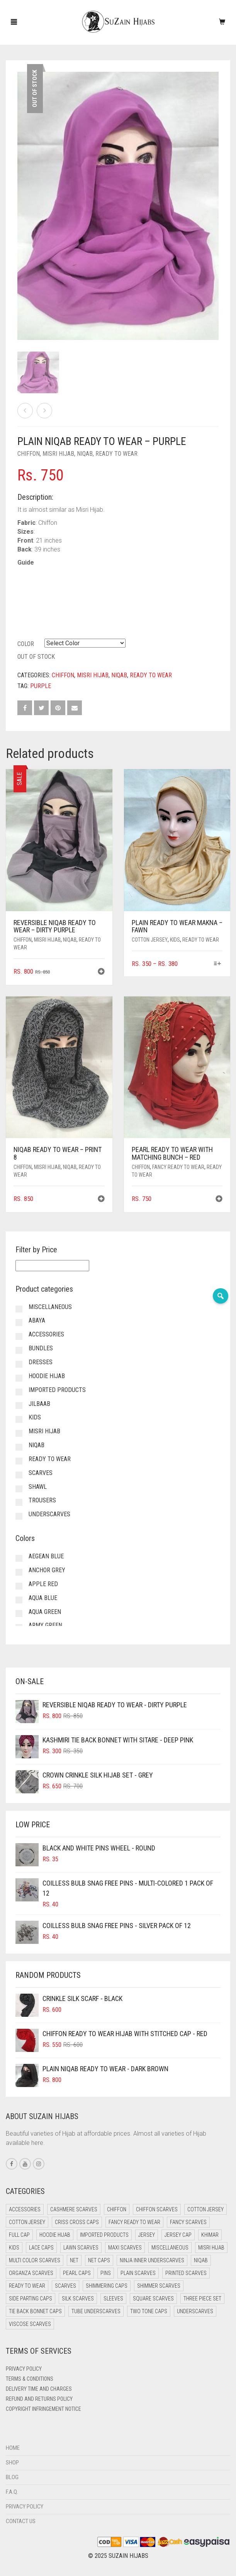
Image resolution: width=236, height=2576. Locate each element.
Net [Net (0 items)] (74, 2260)
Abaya (37, 1320)
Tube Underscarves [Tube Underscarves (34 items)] (96, 2311)
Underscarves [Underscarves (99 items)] (195, 2311)
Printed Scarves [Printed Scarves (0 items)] (186, 2273)
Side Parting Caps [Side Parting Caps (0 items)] (30, 2298)
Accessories (46, 1334)
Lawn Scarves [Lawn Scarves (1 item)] (80, 2247)
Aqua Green (45, 1611)
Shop (12, 2462)
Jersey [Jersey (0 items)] (146, 2235)
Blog (12, 2477)
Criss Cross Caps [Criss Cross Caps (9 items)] (77, 2222)
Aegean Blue (46, 1556)
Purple (40, 686)
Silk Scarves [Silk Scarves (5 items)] (78, 2298)
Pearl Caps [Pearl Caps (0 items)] (77, 2273)
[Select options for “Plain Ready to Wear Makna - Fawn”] (217, 964)
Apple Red (43, 1584)
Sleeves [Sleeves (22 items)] (113, 2298)
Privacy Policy (24, 2369)
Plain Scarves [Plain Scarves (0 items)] (138, 2273)
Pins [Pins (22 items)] (105, 2273)
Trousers (42, 1500)
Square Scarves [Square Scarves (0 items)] (153, 2298)
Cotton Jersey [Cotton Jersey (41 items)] (205, 2209)
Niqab (85, 453)
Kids (175, 940)
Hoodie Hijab (47, 1376)
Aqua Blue (43, 1598)
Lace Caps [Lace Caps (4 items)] (41, 2247)
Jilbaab (39, 1403)
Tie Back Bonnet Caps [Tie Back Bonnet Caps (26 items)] (35, 2311)
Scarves (41, 1473)
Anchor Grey (47, 1570)
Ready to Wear (116, 453)
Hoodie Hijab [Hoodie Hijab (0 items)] (54, 2235)
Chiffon (28, 453)
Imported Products (57, 1390)
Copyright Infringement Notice (43, 2409)
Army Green (45, 1625)
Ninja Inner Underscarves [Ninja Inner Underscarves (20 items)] (152, 2260)
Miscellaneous (50, 1307)
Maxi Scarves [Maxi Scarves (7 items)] (125, 2247)
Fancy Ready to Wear (178, 1167)
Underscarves (49, 1514)
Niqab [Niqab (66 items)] (201, 2260)
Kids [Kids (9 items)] (14, 2247)
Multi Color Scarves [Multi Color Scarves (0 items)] (34, 2260)
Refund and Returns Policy (39, 2399)
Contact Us (21, 2521)
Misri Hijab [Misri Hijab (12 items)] (211, 2247)
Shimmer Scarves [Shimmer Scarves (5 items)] (158, 2286)
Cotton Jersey (150, 940)
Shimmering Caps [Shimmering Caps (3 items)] (106, 2286)
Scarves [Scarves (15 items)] (65, 2286)
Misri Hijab (58, 453)
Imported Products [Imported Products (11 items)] (104, 2235)
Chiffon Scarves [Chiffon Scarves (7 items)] (157, 2209)
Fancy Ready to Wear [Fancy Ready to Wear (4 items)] (134, 2222)
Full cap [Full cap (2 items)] (19, 2235)
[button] (101, 972)
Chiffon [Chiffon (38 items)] (116, 2209)
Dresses (41, 1362)
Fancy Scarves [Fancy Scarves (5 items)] (188, 2222)
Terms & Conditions (29, 2379)
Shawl (38, 1486)
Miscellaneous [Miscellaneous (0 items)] (169, 2247)
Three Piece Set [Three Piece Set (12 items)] (202, 2298)
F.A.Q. (12, 2491)
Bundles (41, 1348)
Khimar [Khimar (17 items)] (210, 2235)
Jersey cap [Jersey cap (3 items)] (178, 2235)
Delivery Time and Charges (39, 2389)
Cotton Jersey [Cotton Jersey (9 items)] (27, 2222)
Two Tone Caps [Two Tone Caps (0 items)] (148, 2311)
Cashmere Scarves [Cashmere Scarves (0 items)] (73, 2209)
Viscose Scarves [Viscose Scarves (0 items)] (30, 2324)
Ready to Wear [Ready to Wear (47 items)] (27, 2286)
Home (13, 2447)
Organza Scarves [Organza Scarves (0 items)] (31, 2273)
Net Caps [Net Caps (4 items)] (99, 2260)
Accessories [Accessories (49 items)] (25, 2209)
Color (25, 644)
